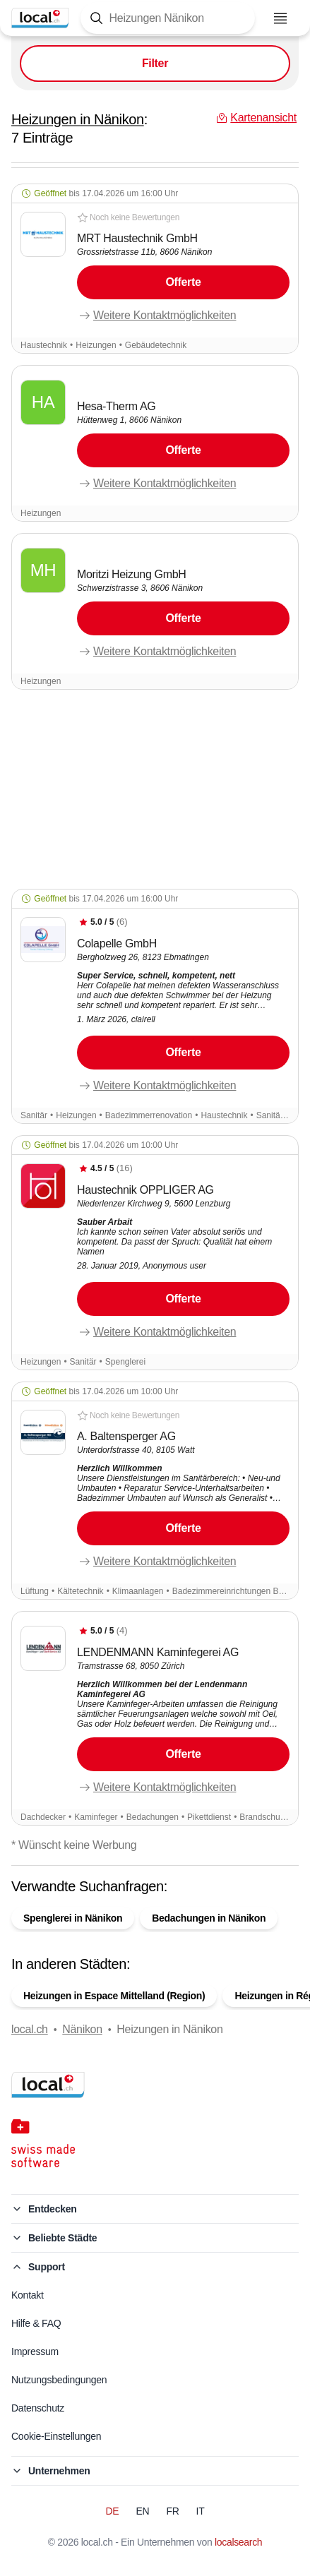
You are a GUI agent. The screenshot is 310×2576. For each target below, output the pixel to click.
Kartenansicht (155, 2553)
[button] (155, 269)
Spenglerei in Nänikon (72, 1918)
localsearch (238, 2542)
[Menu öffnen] (280, 18)
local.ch (29, 2029)
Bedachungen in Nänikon (209, 1918)
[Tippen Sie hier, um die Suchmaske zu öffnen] (168, 18)
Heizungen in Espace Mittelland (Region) (114, 1995)
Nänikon (82, 2029)
